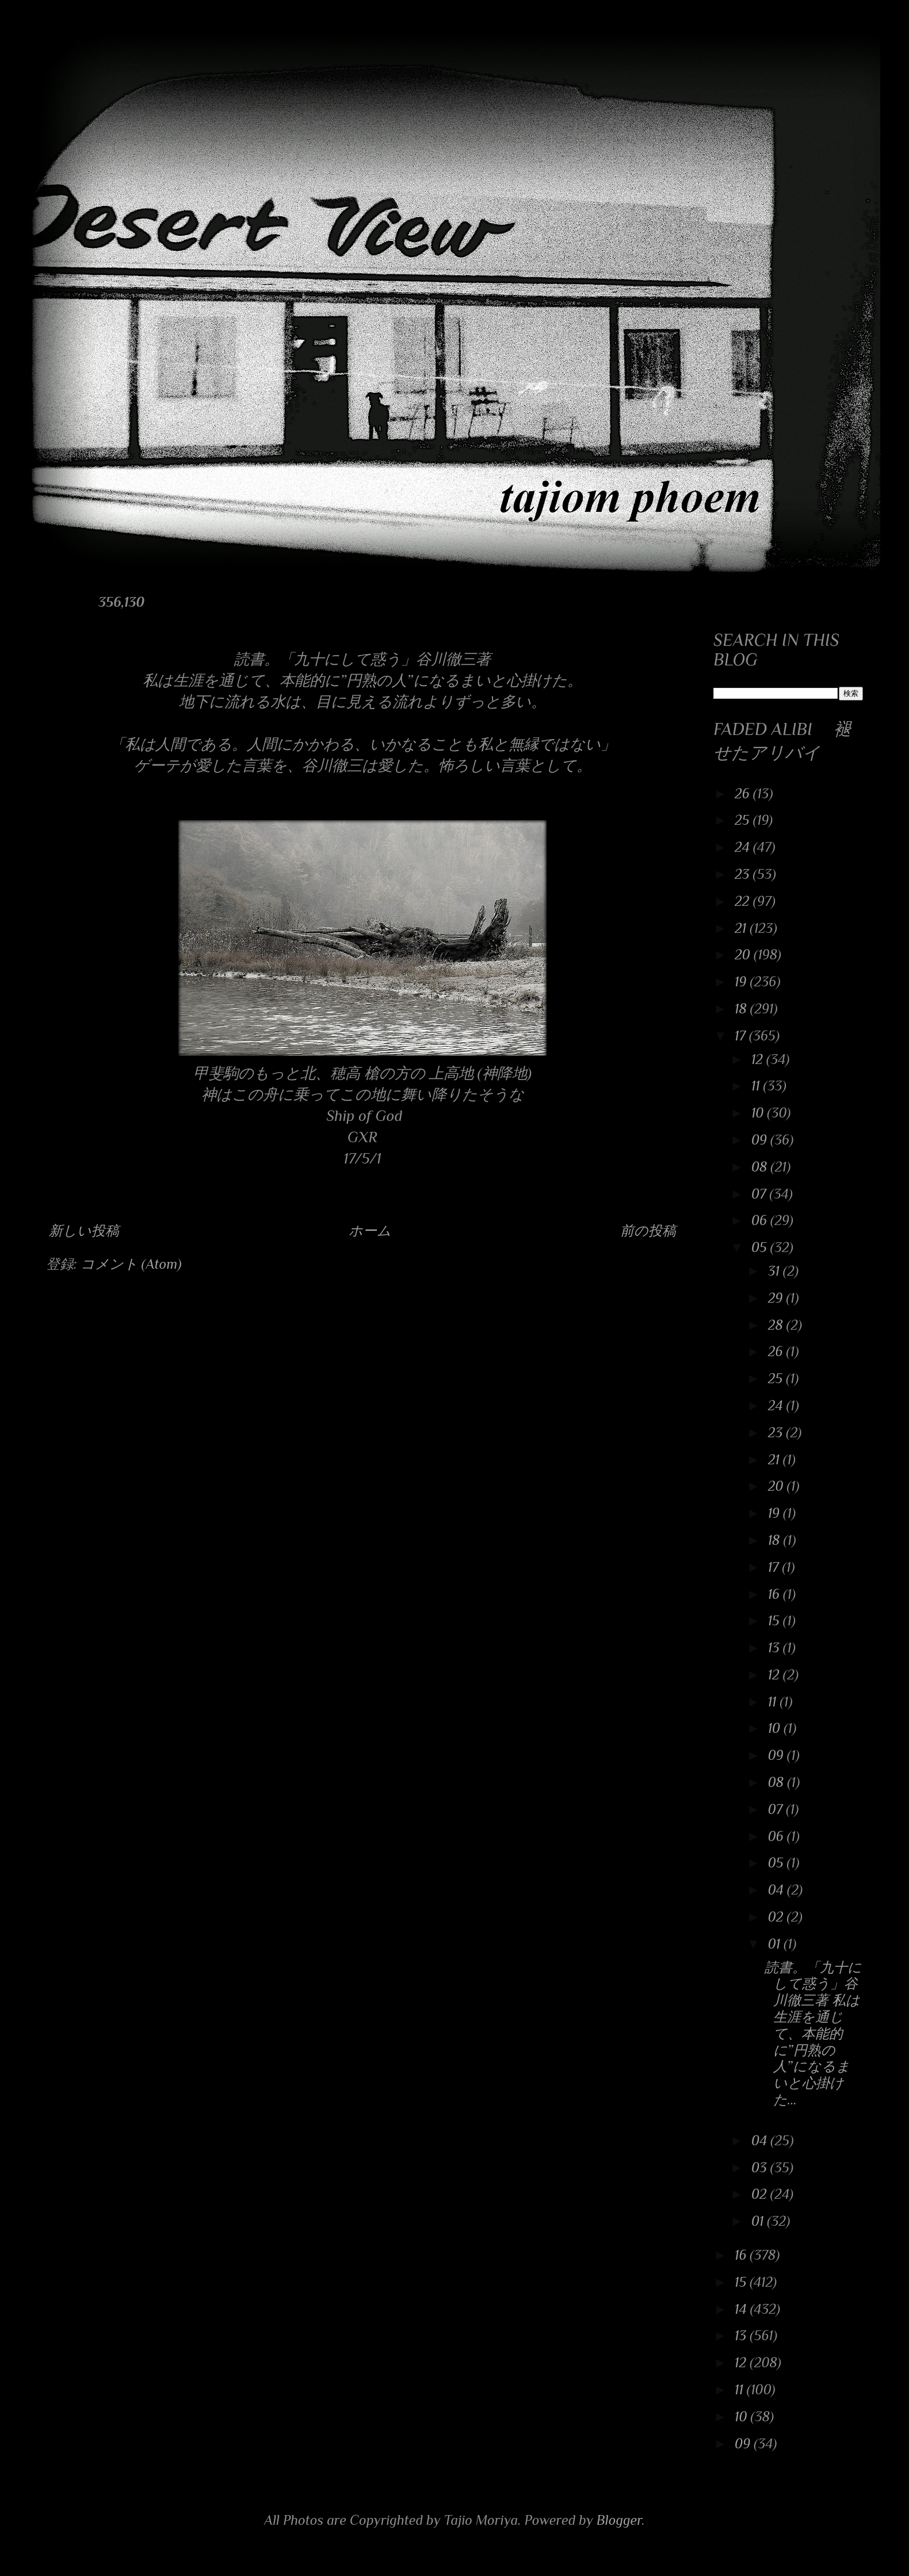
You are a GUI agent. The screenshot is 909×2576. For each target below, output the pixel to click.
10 (759, 1112)
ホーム (370, 1230)
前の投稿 (648, 1230)
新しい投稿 (84, 1230)
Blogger (619, 2520)
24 (744, 847)
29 (777, 1298)
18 (742, 1008)
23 (744, 874)
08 (760, 1166)
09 (760, 1139)
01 (776, 1943)
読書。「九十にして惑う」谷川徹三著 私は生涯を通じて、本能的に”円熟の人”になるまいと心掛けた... (813, 2033)
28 (777, 1325)
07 (760, 1193)
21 (742, 928)
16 (775, 1594)
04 (777, 1889)
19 (742, 981)
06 (760, 1220)
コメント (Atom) (131, 1264)
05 (760, 1247)
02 (777, 1916)
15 (775, 1620)
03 (760, 2167)
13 (775, 1647)
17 (742, 1035)
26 (744, 793)
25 (744, 820)
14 (742, 2309)
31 (775, 1271)
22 (744, 901)
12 (758, 1059)
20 (744, 954)
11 (757, 1085)
